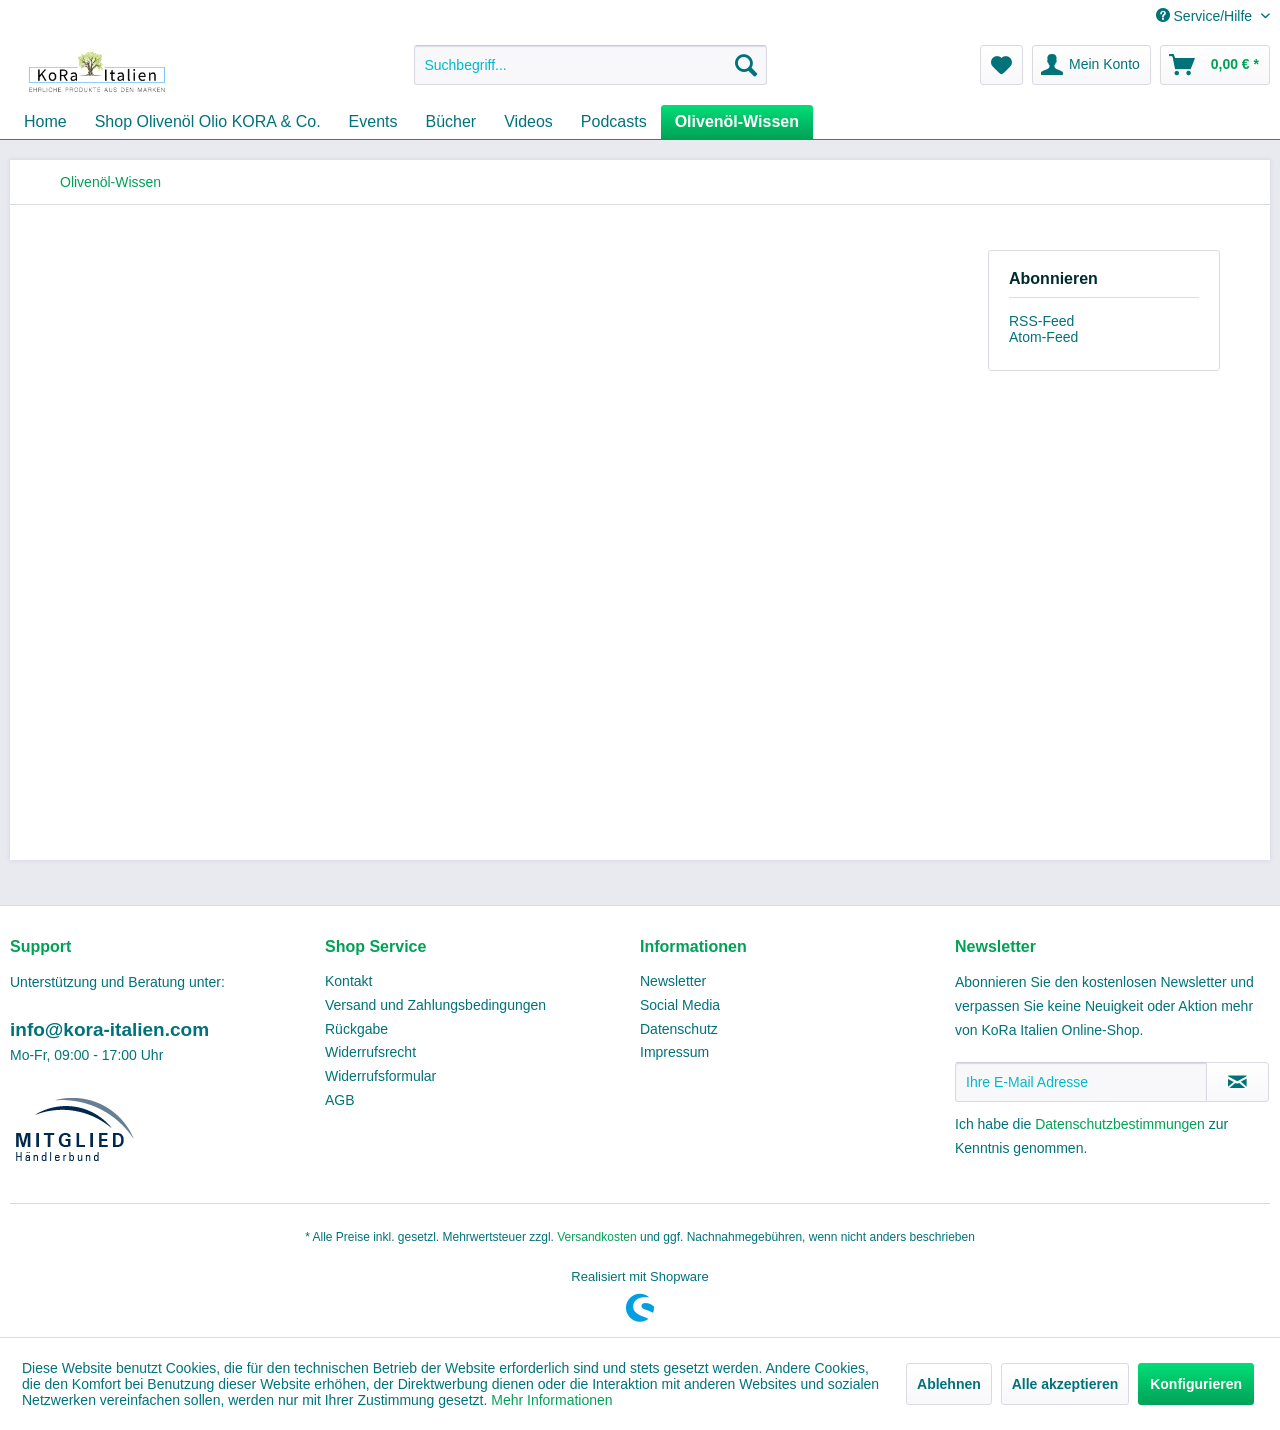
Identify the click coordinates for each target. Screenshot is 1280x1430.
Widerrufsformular (380, 1076)
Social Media (680, 1005)
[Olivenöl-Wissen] (737, 122)
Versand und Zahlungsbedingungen (435, 1005)
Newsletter (673, 981)
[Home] (45, 122)
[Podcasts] (614, 122)
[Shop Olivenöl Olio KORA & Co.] (208, 122)
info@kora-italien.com (109, 1029)
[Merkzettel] (1001, 65)
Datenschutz (679, 1029)
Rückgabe (356, 1029)
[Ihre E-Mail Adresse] (1081, 1082)
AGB (340, 1100)
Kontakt (348, 981)
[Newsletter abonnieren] (1237, 1082)
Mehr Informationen (551, 1400)
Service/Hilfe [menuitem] (1206, 16)
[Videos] (528, 122)
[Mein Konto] (1091, 65)
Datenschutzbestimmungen (1120, 1124)
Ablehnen (949, 1384)
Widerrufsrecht (370, 1052)
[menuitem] (590, 65)
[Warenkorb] (1215, 65)
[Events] (373, 122)
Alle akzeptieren (1065, 1384)
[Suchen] (746, 65)
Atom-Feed (1043, 337)
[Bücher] (451, 122)
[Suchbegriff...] (590, 65)
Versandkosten (596, 1237)
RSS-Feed (1041, 321)
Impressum (674, 1052)
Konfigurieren (1196, 1384)
